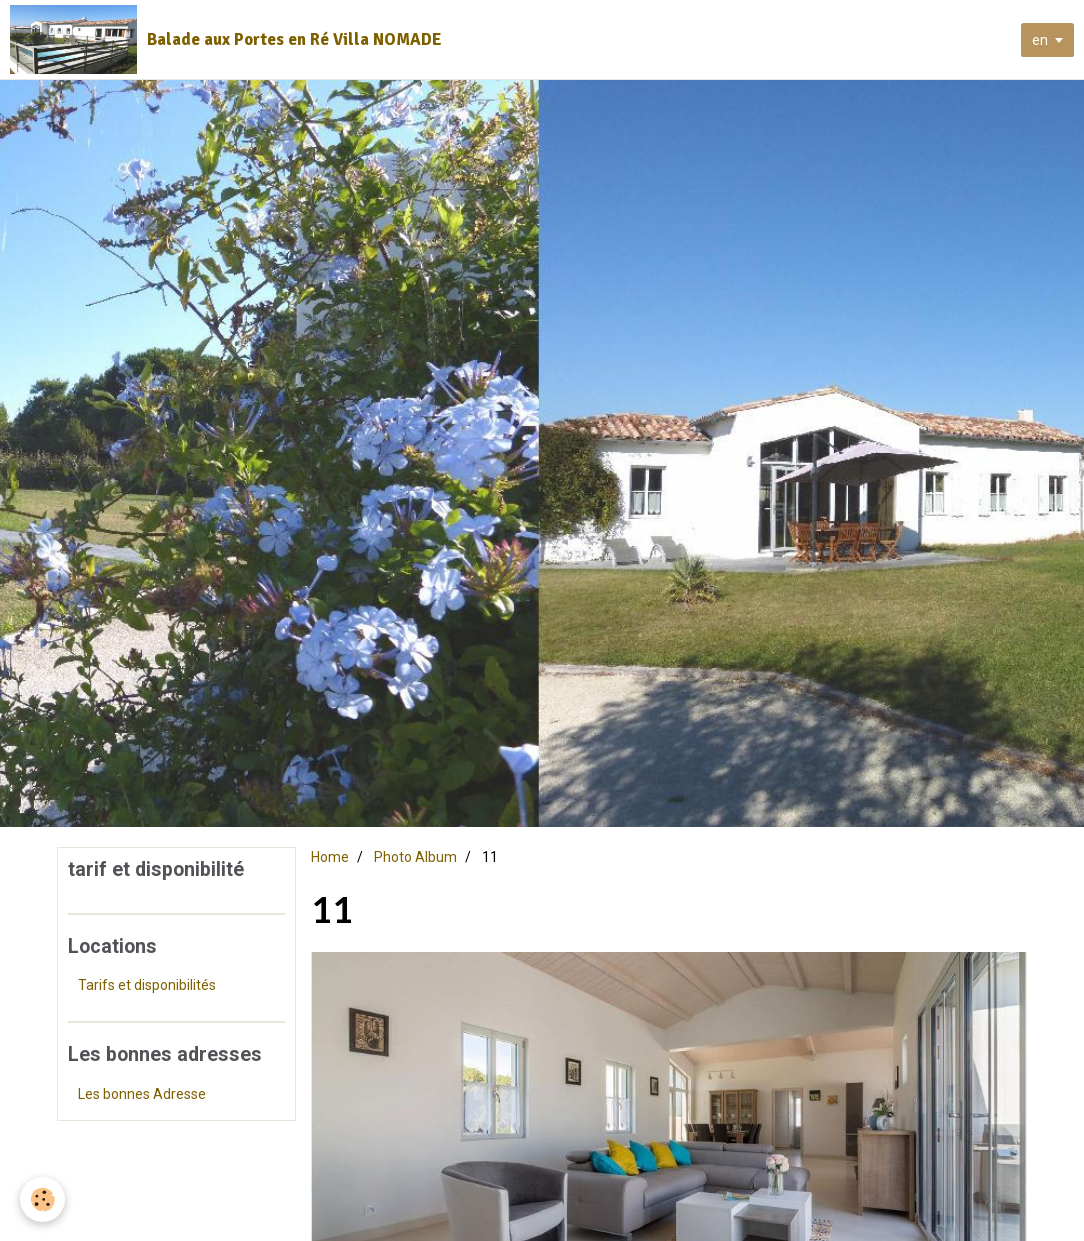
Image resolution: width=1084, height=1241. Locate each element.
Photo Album (415, 857)
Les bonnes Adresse (142, 1094)
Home (330, 857)
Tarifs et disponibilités (147, 985)
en (1040, 40)
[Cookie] (42, 1199)
